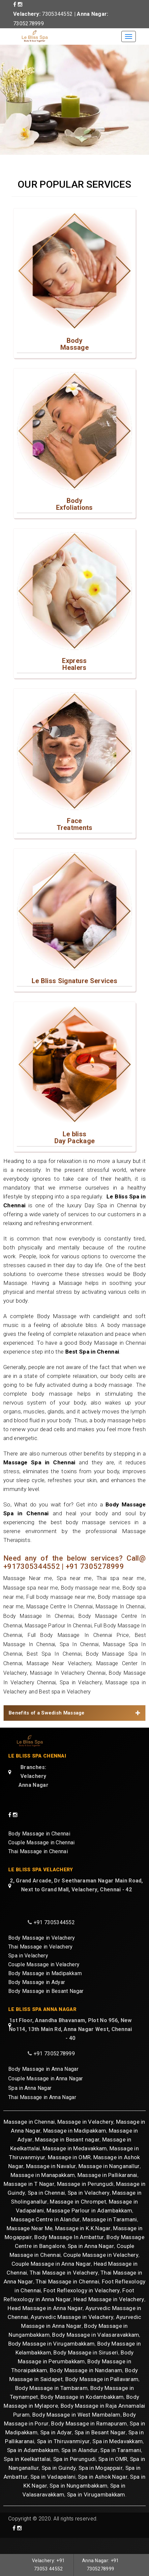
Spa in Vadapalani (52, 2492)
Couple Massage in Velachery (43, 1979)
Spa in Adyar (56, 2448)
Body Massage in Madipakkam (45, 1988)
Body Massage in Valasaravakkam (95, 2350)
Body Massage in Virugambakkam (51, 2359)
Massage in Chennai (29, 2137)
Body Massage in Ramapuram (89, 2439)
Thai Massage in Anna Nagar (42, 2115)
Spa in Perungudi (74, 2474)
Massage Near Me (30, 2244)
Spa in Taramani (120, 2466)
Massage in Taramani (109, 2235)
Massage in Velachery (85, 2137)
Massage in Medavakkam (75, 2164)
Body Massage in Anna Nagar (43, 2086)
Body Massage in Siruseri (85, 2368)
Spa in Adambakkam (33, 2466)
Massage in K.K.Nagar (83, 2244)
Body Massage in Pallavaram (102, 2395)
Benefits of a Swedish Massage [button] (74, 1725)
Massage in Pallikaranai (107, 2190)
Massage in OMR (69, 2173)
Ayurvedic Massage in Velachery (72, 2332)
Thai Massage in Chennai (38, 1864)
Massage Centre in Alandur (45, 2235)
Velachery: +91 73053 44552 (50, 2563)
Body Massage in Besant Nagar (45, 2006)
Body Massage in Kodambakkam (82, 2412)
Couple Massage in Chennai (41, 1855)
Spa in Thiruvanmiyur (63, 2457)
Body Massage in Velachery (41, 1953)
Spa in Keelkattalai (27, 2474)
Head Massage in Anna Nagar (45, 2324)
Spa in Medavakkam (117, 2457)
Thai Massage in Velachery (40, 1961)
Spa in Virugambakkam (96, 2510)
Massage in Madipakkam (74, 2146)
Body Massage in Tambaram (51, 2403)
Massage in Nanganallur (109, 2182)
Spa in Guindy (59, 2483)
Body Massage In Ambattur (69, 2253)
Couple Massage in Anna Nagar (45, 2096)
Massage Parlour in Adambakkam (89, 2226)
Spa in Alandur (79, 2466)
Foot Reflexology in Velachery (82, 2306)
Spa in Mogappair (100, 2483)
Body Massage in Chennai (39, 1846)
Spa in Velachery (28, 1970)
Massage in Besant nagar (67, 2155)
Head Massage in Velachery (109, 2315)
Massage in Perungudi (85, 2199)
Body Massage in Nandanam (86, 2386)
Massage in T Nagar (29, 2199)
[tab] (74, 1725)
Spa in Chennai (46, 2208)
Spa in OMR (112, 2474)
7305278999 (28, 23)
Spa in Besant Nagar (100, 2448)
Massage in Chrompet (78, 2217)
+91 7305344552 (54, 1937)
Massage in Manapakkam (43, 2190)
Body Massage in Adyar (36, 1997)
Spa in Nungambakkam (78, 2501)
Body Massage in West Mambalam (76, 2430)
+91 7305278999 (54, 2071)
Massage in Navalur (51, 2182)
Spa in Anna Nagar (29, 2105)
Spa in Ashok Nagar (102, 2492)
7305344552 (57, 14)
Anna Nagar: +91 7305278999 (98, 2563)
